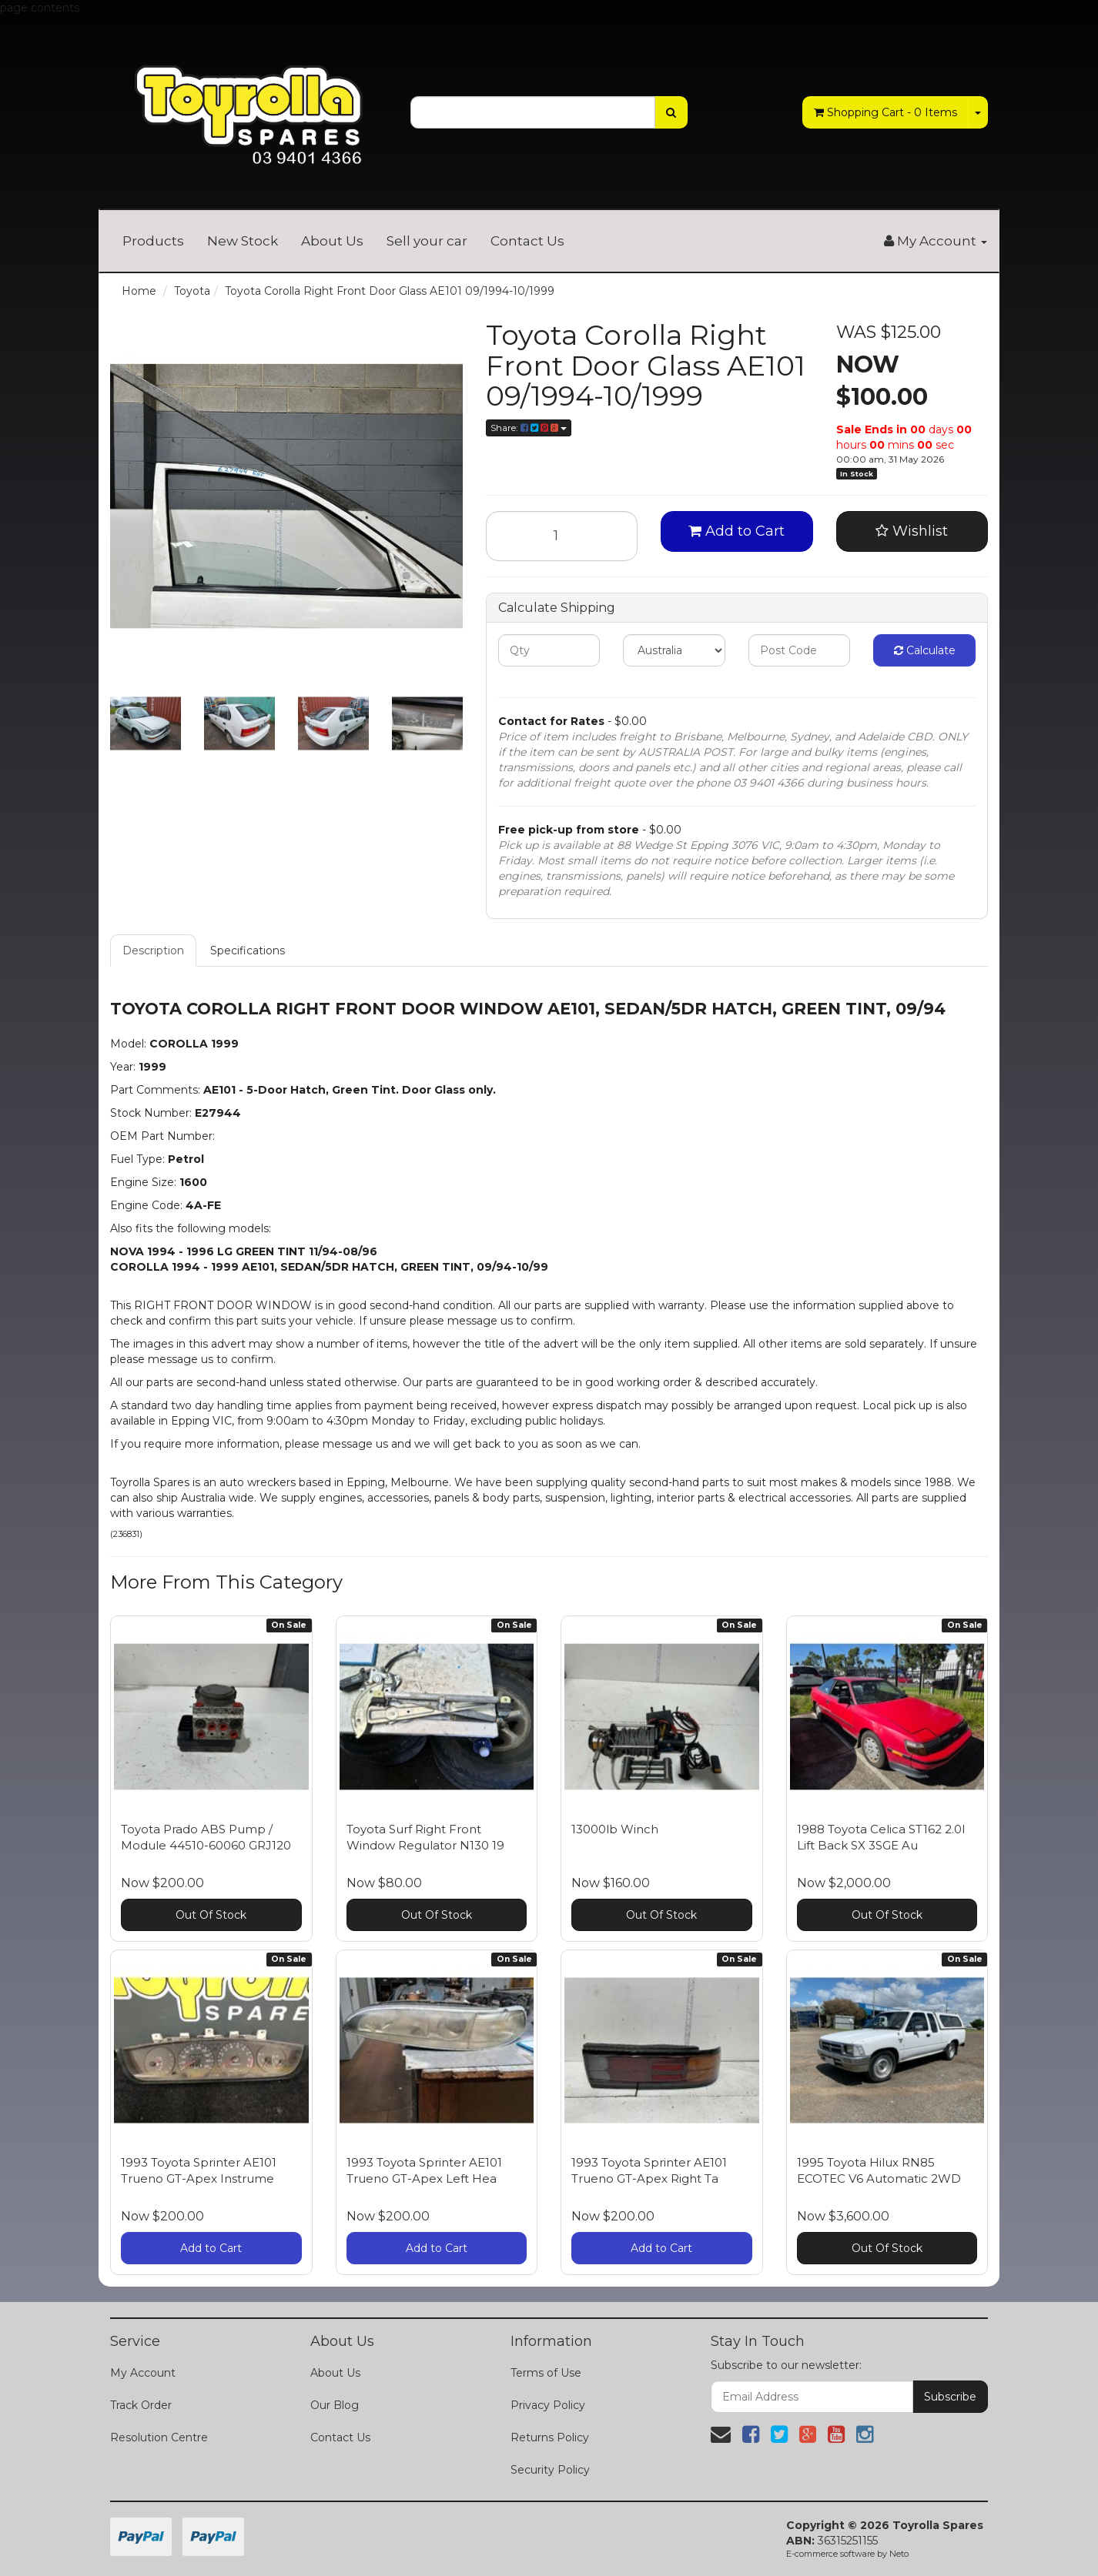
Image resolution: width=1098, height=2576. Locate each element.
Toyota (192, 291)
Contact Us (527, 241)
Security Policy (550, 2470)
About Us (332, 241)
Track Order (141, 2405)
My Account (143, 2373)
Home (139, 291)
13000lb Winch (614, 1829)
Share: (528, 427)
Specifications (247, 950)
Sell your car (427, 241)
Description (153, 950)
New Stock (242, 241)
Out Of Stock (211, 1915)
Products (153, 241)
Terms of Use (546, 2373)
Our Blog (334, 2405)
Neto (899, 2553)
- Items (885, 112)
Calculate (925, 650)
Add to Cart (736, 531)
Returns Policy (550, 2437)
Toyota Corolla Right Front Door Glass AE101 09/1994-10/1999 (389, 291)
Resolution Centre (159, 2437)
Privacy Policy (548, 2405)
